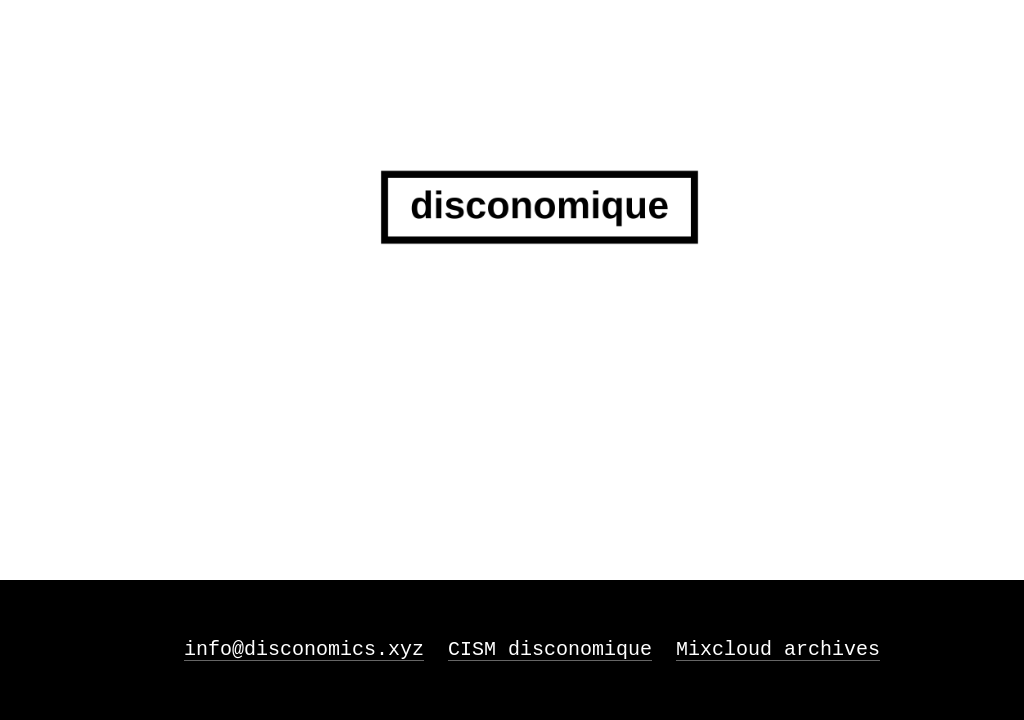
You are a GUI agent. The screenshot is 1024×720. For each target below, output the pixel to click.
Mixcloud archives (778, 649)
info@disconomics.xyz (304, 649)
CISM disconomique (550, 649)
